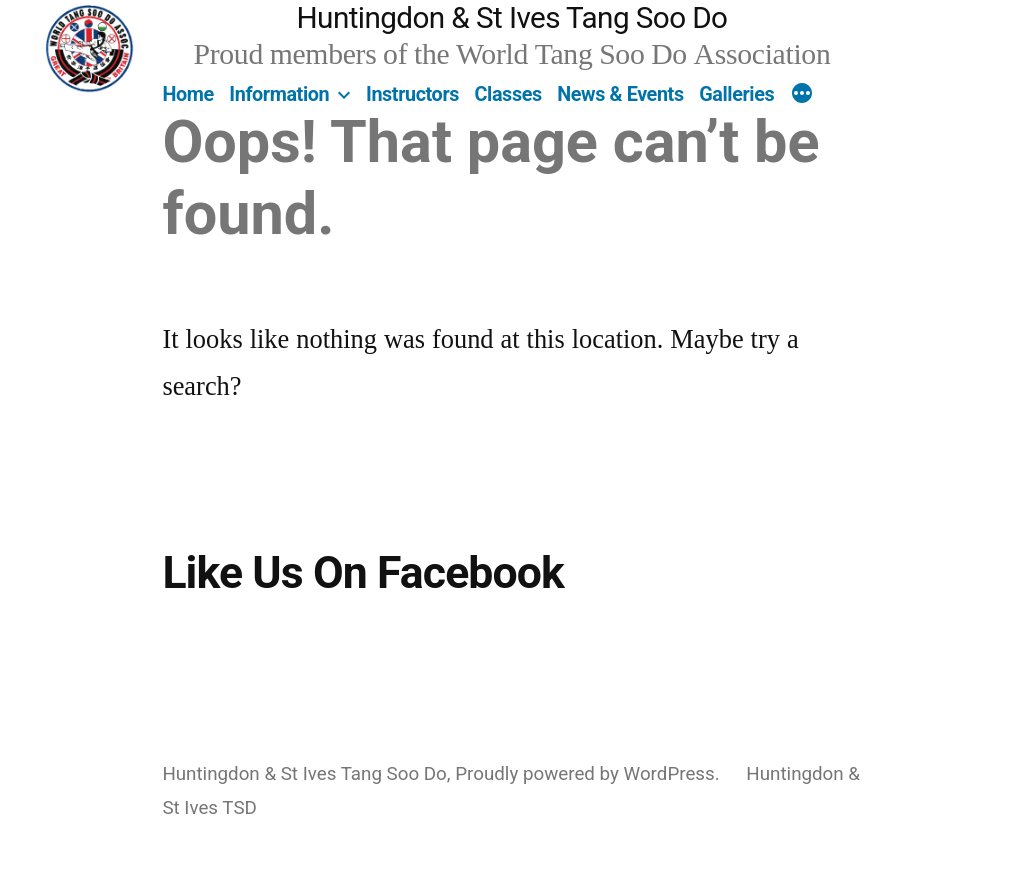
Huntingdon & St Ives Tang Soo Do (512, 17)
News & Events (620, 94)
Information (279, 94)
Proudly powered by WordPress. (589, 774)
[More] (802, 95)
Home (187, 94)
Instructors (412, 94)
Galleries (736, 94)
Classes (508, 94)
